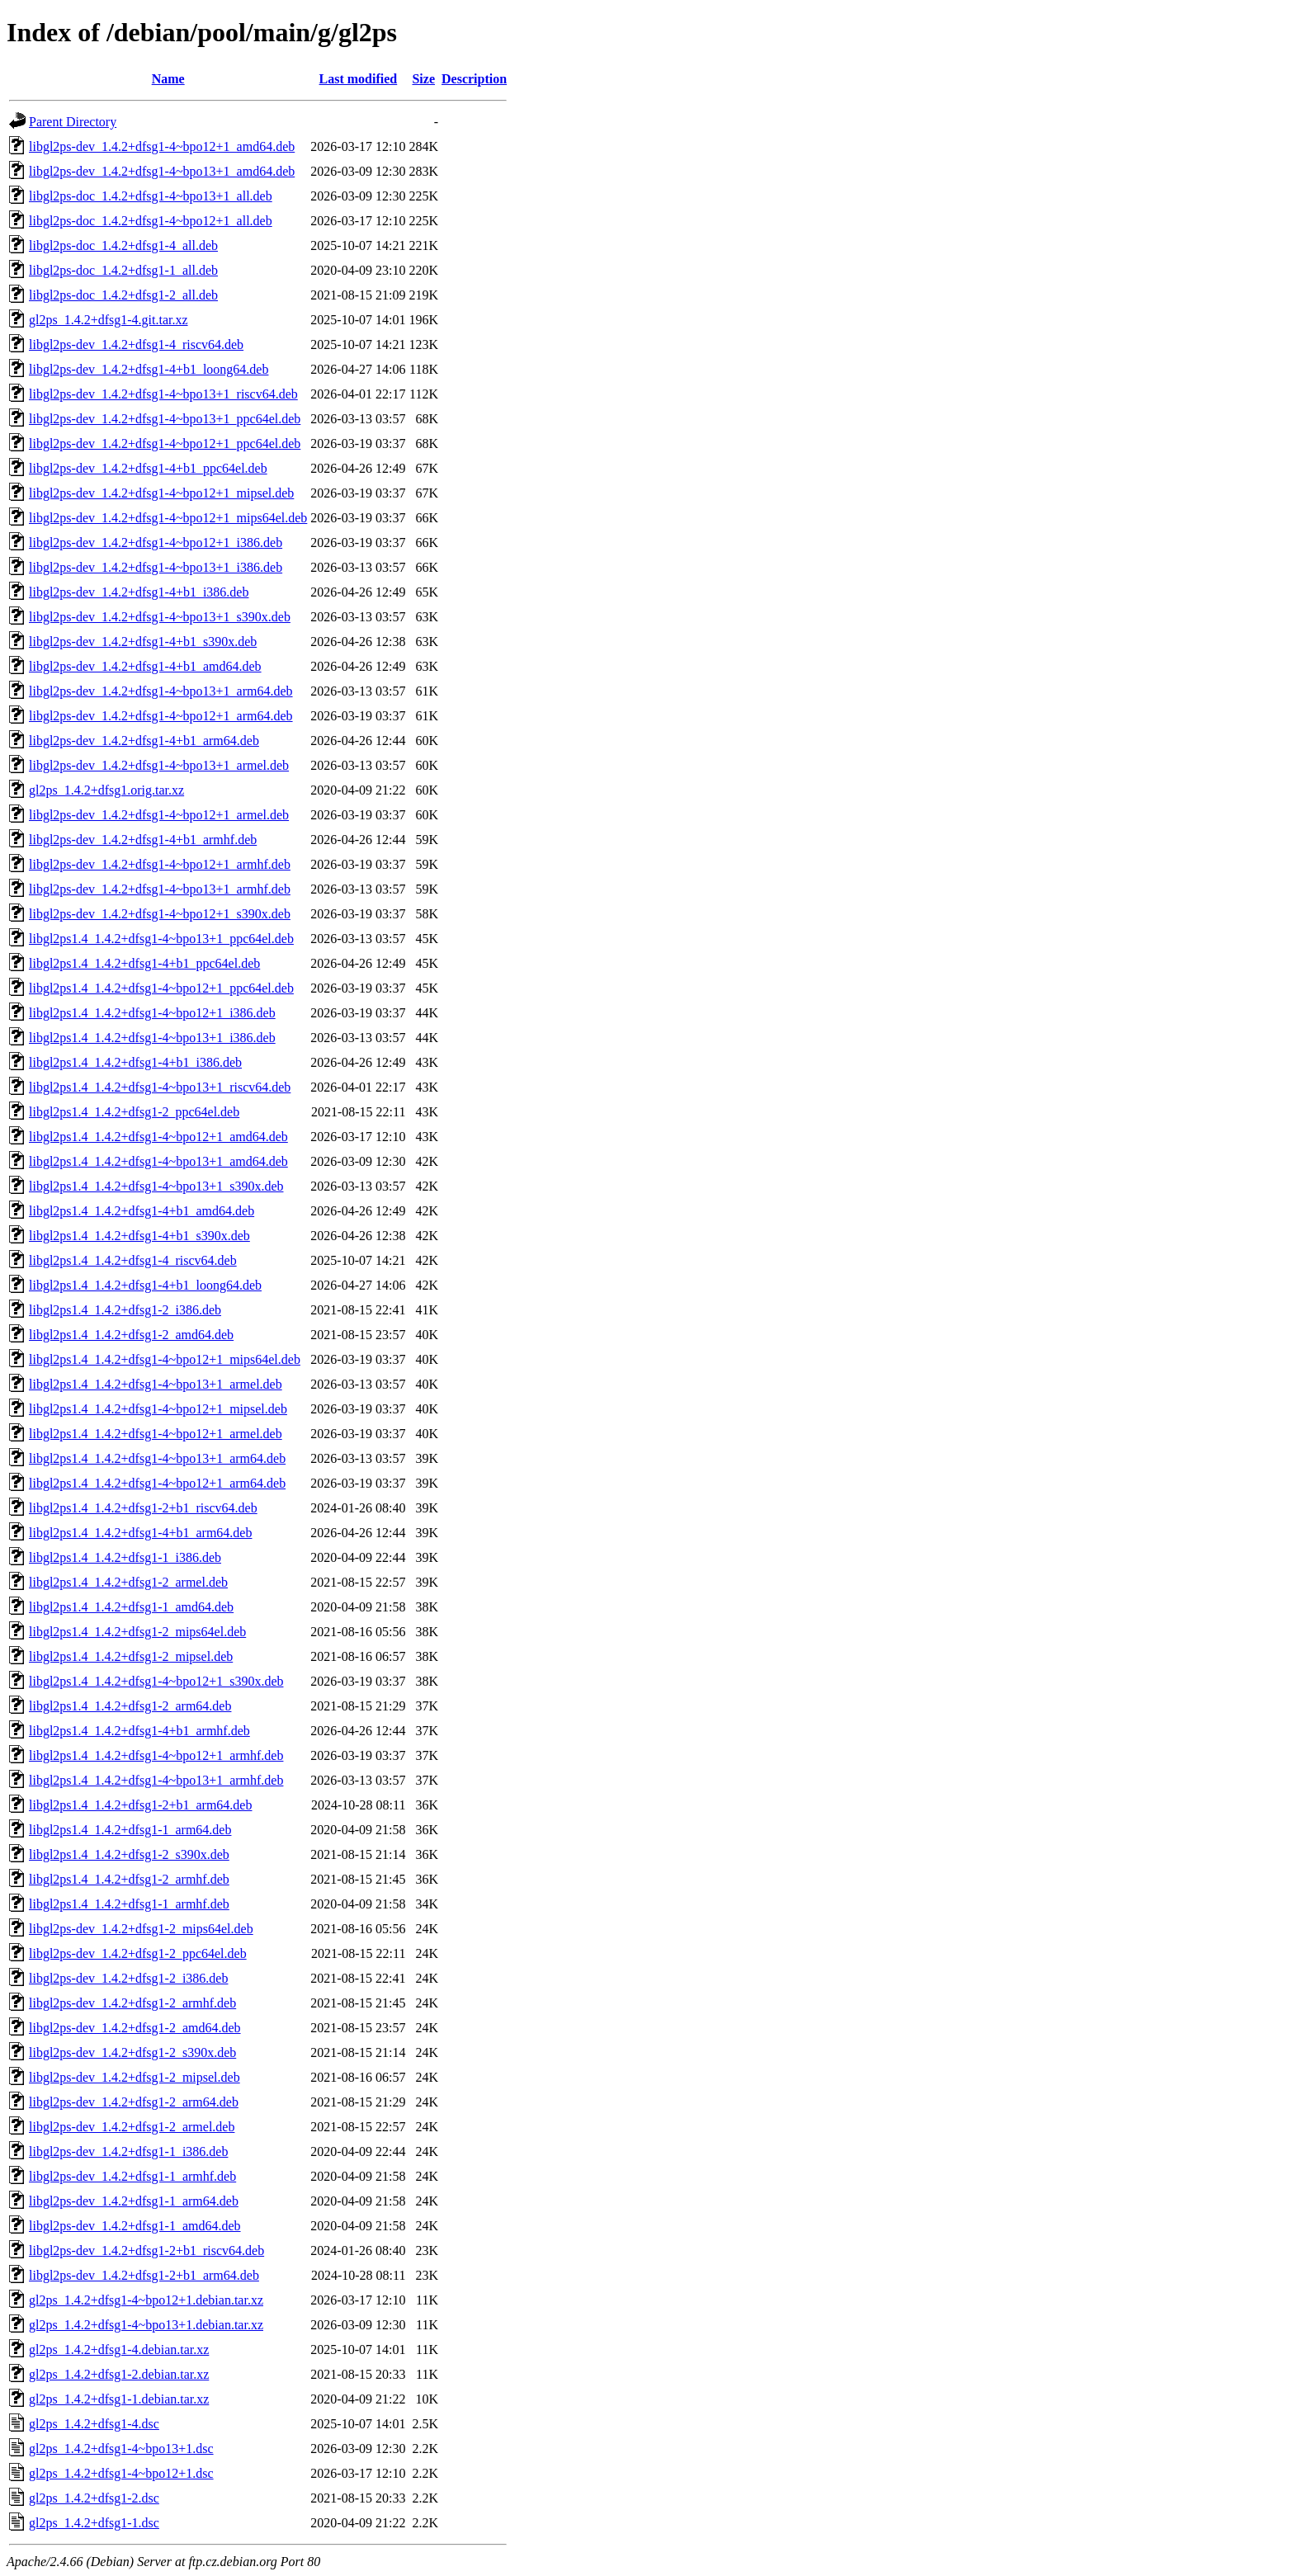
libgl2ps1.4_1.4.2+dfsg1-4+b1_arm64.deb (140, 1533)
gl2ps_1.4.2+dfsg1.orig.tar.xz (106, 790)
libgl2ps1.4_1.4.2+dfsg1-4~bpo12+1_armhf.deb (156, 1755)
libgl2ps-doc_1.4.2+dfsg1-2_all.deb (123, 295)
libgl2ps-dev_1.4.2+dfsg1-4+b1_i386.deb (138, 592)
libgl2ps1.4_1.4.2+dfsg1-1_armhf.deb (129, 1904)
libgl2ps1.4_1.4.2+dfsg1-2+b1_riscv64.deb (143, 1508)
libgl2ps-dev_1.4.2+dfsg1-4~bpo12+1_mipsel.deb (161, 493)
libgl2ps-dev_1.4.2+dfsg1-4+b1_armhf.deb (143, 840)
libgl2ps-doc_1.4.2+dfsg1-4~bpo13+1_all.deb (150, 196)
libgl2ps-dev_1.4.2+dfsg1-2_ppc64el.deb (138, 1953)
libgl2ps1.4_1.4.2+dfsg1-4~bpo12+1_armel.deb (155, 1434)
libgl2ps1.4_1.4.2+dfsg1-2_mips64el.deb (137, 1632)
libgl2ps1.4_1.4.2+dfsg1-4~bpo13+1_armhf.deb (156, 1780)
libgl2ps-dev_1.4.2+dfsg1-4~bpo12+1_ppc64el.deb (164, 443)
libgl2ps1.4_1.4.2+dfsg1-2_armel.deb (128, 1582)
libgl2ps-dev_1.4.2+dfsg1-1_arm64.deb (133, 2201)
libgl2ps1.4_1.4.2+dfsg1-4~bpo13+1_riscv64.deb (159, 1087)
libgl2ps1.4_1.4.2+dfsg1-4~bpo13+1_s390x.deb (156, 1186)
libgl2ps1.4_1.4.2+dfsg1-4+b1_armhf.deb (139, 1731)
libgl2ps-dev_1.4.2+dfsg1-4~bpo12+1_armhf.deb (159, 864)
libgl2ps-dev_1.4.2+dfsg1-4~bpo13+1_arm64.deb (161, 691)
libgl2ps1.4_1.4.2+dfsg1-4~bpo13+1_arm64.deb (157, 1458)
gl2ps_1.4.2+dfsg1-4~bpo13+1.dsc (121, 2449)
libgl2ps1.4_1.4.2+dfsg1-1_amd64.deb (131, 1607)
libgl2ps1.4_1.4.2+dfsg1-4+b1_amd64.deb (141, 1211)
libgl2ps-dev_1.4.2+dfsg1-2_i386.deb (128, 1978)
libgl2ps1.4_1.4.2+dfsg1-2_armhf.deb (129, 1879)
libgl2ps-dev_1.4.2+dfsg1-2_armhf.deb (132, 2003)
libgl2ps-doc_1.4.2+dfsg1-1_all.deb (123, 270)
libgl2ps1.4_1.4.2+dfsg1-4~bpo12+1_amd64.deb (158, 1137)
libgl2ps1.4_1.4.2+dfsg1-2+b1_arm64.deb (140, 1805)
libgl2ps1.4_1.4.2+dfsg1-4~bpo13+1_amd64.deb (158, 1161)
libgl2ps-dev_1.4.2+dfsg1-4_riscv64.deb (136, 344)
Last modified (358, 79)
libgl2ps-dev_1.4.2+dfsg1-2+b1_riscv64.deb (146, 2250)
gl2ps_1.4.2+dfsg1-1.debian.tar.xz (119, 2399)
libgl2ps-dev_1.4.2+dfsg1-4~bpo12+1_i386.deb (155, 542)
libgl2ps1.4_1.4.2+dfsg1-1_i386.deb (125, 1557)
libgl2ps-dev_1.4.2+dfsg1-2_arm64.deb (133, 2102)
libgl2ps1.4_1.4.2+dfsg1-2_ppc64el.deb (134, 1112)
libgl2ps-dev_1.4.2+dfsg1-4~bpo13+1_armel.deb (159, 765)
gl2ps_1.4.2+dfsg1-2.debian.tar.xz (119, 2374)
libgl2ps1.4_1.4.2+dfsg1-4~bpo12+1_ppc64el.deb (161, 988)
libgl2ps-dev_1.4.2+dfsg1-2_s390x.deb (132, 2052)
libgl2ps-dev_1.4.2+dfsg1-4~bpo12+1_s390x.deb (159, 914)
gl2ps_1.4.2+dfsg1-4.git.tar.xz (108, 320)
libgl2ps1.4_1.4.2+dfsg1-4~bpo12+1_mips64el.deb (164, 1359)
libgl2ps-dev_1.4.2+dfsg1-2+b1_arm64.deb (144, 2275)
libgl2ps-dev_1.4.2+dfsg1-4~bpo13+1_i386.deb (155, 567)
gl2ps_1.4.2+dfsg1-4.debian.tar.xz (119, 2349)
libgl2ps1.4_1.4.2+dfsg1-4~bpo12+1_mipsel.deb (158, 1409)
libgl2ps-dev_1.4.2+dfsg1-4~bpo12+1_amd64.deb (162, 146)
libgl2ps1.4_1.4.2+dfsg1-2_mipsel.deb (131, 1656)
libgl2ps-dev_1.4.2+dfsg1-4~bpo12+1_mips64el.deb (168, 518)
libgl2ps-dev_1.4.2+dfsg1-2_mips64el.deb (141, 1929)
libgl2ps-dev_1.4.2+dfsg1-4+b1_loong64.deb (148, 369)
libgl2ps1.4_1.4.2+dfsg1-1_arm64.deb (130, 1830)
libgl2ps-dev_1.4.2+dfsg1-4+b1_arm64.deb (144, 741)
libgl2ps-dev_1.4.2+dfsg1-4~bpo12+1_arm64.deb (161, 716)
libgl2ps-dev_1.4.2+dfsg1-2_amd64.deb (135, 2028)
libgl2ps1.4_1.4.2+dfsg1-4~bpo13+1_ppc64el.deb (161, 939)
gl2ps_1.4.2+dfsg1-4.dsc (94, 2424)
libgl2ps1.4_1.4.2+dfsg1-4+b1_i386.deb (135, 1062)
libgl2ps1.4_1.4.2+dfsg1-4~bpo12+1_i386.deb (152, 1013)
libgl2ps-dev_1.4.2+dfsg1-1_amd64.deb (135, 2226)
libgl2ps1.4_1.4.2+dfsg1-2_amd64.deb (131, 1335)
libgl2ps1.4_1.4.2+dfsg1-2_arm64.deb (130, 1706)
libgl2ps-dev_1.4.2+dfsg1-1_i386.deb (128, 2151)
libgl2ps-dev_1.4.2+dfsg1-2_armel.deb (131, 2127)
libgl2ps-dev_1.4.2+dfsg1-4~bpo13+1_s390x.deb (159, 617)
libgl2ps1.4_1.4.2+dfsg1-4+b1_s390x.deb (139, 1236)
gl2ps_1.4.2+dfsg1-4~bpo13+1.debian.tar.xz (146, 2325)
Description (474, 79)
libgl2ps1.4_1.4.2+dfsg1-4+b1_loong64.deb (145, 1285)
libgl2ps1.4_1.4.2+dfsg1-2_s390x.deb (129, 1854)
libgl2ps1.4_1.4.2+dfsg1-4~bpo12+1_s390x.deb (156, 1681)
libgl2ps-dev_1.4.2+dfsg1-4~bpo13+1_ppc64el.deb (164, 419)
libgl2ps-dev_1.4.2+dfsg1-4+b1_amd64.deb (145, 666)
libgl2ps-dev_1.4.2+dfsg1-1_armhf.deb (132, 2176)
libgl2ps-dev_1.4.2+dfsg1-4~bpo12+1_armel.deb (159, 815)
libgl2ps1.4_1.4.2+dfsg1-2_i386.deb (125, 1310)
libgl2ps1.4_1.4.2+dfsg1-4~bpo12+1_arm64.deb (157, 1483)
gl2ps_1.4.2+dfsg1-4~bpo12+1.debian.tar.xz (146, 2300)
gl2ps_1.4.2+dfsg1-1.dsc (94, 2523)
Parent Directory (72, 122)
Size (423, 79)
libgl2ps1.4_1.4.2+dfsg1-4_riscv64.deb (133, 1260)
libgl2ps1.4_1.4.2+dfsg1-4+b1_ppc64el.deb (144, 963)
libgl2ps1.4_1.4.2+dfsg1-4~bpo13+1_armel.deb (155, 1384)
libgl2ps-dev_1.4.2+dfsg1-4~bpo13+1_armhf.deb (159, 889)
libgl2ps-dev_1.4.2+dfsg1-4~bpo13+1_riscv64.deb (163, 394)
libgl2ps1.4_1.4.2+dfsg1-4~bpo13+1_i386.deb (152, 1038)
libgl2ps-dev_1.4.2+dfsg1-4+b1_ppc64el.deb (148, 468)
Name (168, 79)
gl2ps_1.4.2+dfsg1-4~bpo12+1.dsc (121, 2473)
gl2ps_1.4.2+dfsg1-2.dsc (94, 2498)
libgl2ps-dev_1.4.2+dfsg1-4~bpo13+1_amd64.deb (162, 171)
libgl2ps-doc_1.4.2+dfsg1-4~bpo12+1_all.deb (150, 221)
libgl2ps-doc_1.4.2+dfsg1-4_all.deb (123, 245)
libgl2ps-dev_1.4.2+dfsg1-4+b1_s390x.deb (143, 642)
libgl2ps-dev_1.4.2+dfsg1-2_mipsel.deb (134, 2077)
